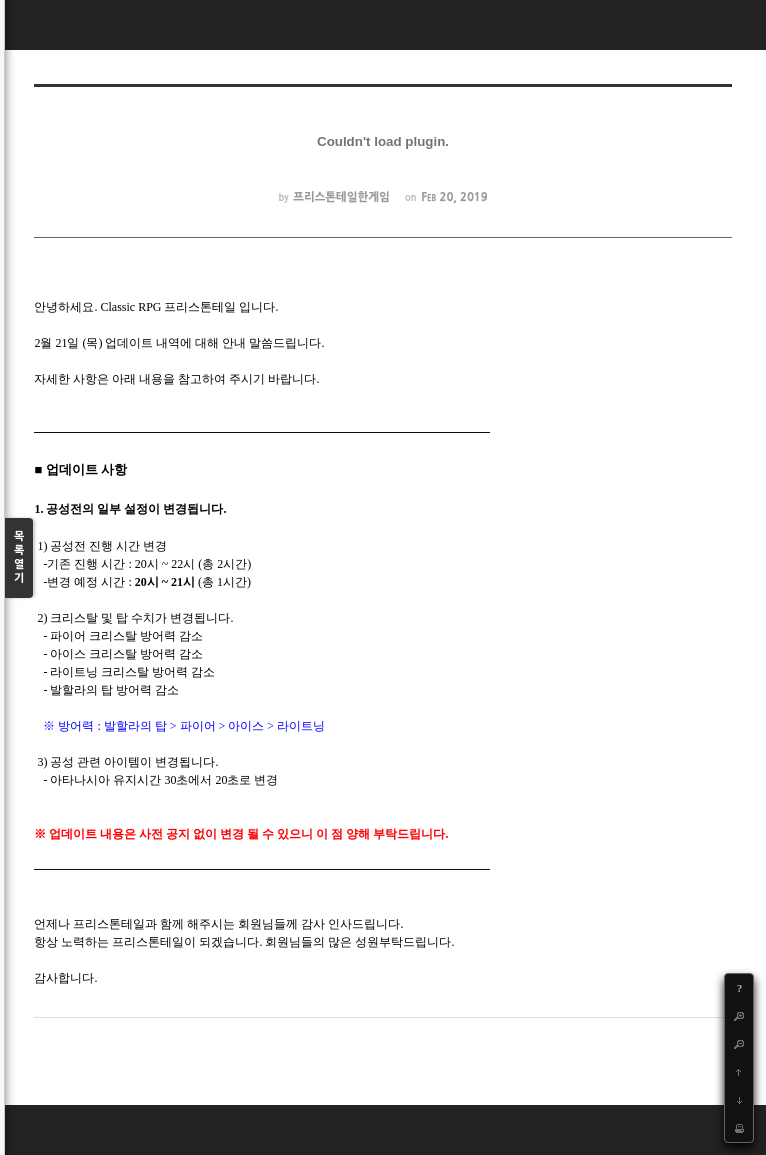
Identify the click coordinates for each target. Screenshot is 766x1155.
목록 (19, 558)
